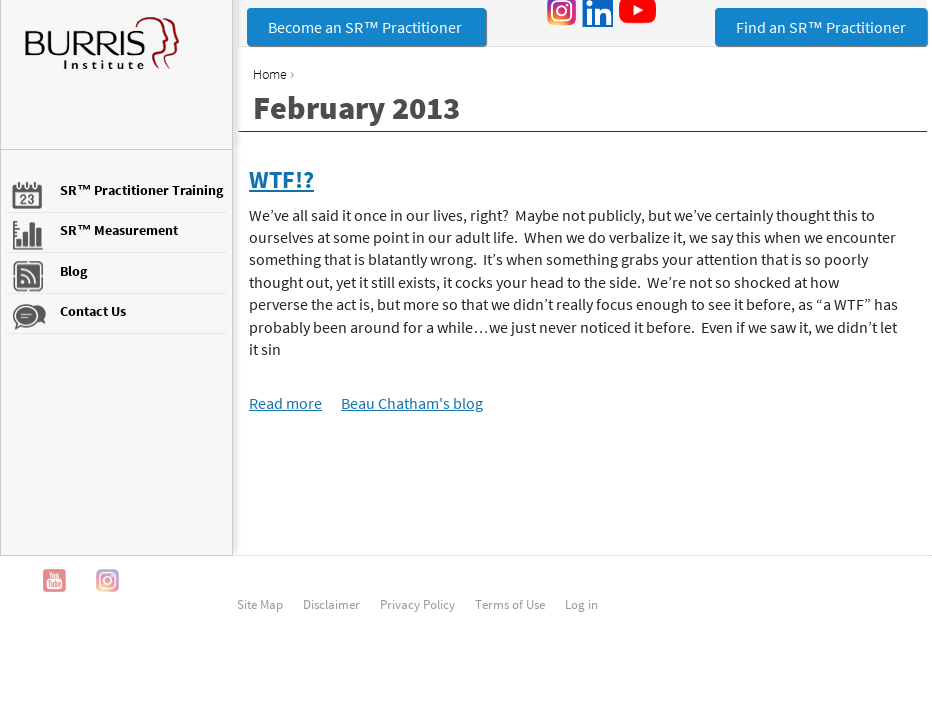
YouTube (54, 580)
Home (270, 74)
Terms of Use (510, 604)
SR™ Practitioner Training (141, 190)
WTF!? (281, 179)
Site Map (260, 604)
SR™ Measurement (119, 230)
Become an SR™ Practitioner (366, 27)
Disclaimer (331, 604)
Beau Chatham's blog (412, 403)
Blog (73, 271)
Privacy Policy (417, 604)
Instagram (107, 580)
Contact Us (93, 311)
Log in (581, 604)
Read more (285, 403)
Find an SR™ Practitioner (821, 27)
